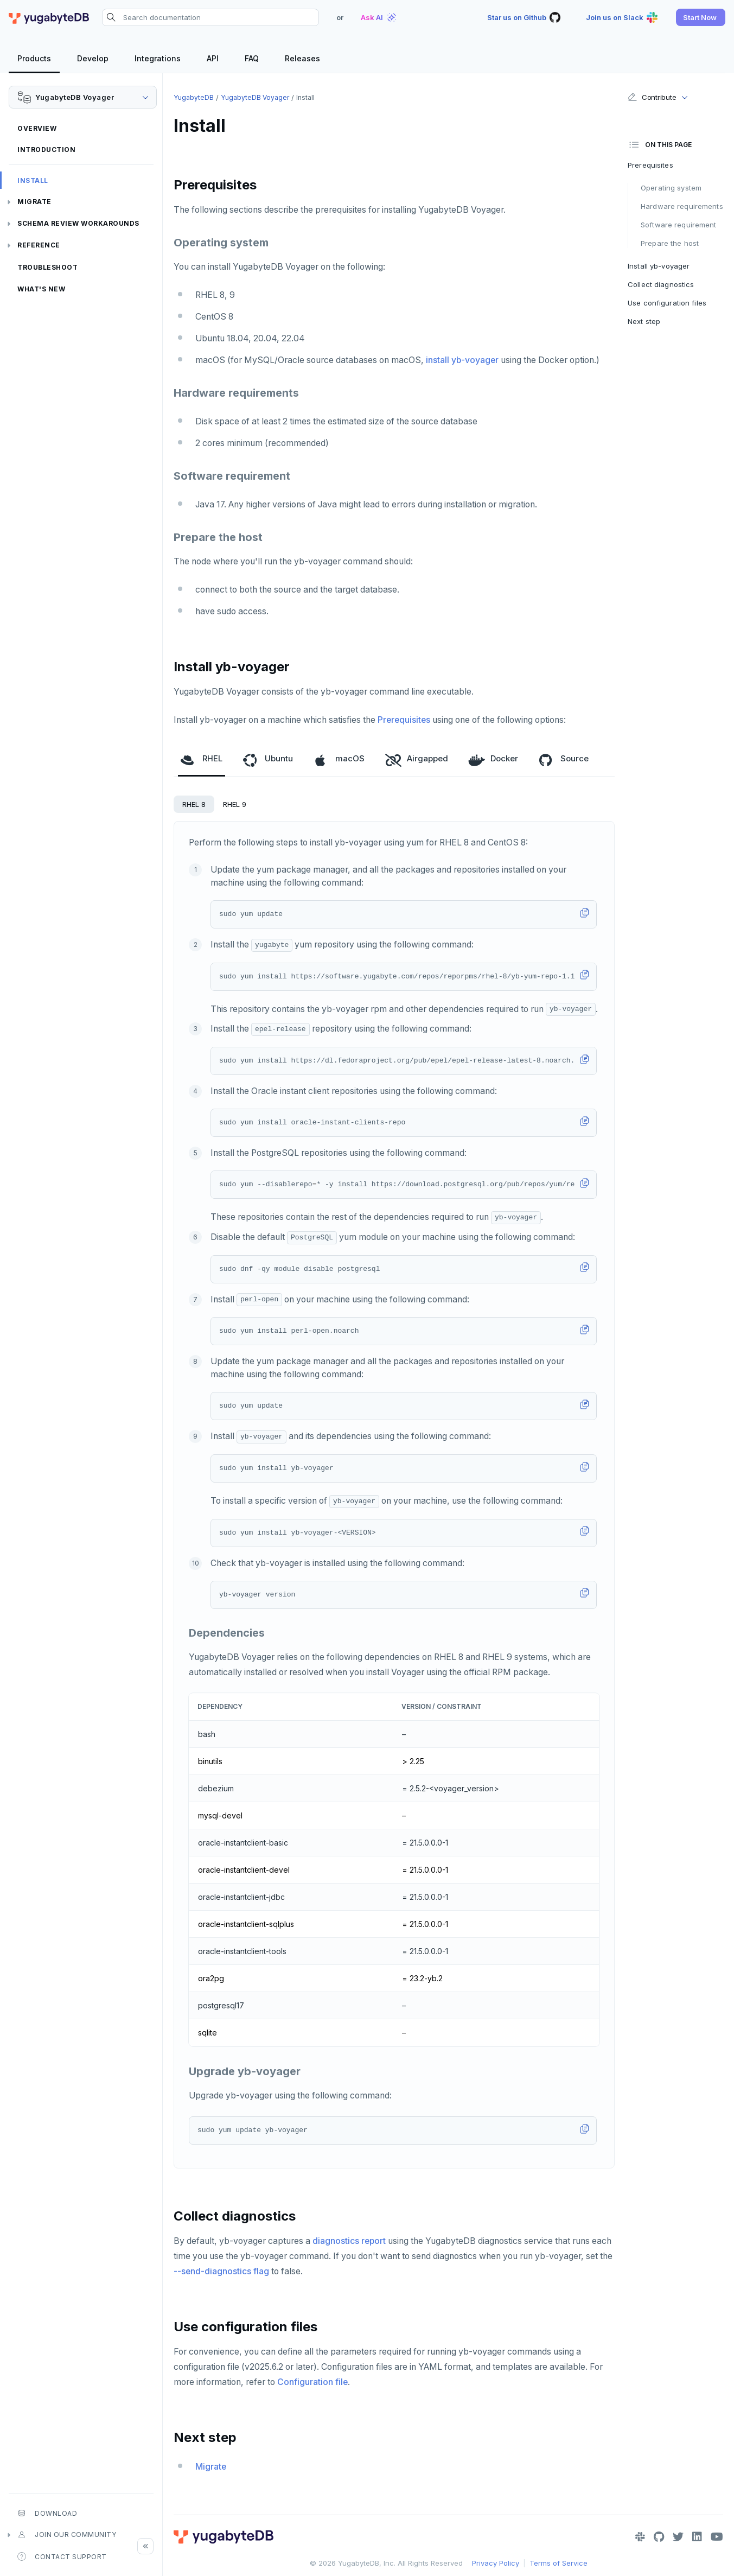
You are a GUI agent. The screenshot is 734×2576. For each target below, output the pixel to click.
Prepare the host (670, 243)
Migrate (34, 202)
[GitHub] (659, 2537)
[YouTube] (717, 2537)
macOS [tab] (339, 759)
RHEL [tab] (201, 759)
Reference (38, 245)
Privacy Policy (495, 2563)
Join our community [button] (66, 2534)
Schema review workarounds (78, 223)
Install (32, 180)
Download (47, 2513)
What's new (41, 289)
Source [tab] (564, 759)
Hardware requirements (682, 206)
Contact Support (62, 2556)
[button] (700, 17)
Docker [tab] (493, 759)
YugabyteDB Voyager (255, 97)
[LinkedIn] (697, 2537)
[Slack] (640, 2537)
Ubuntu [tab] (268, 759)
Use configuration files (667, 302)
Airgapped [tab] (416, 759)
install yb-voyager (462, 360)
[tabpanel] (394, 1494)
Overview (36, 128)
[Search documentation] (210, 17)
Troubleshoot (47, 267)
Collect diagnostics (661, 284)
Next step (644, 321)
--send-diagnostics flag (221, 2271)
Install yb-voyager (659, 266)
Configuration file (312, 2382)
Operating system (671, 187)
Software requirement (679, 224)
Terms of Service (558, 2563)
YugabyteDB (194, 97)
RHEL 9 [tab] (234, 804)
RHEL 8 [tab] (194, 804)
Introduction (46, 149)
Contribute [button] (652, 97)
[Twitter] (678, 2537)
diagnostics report (349, 2241)
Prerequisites (404, 720)
